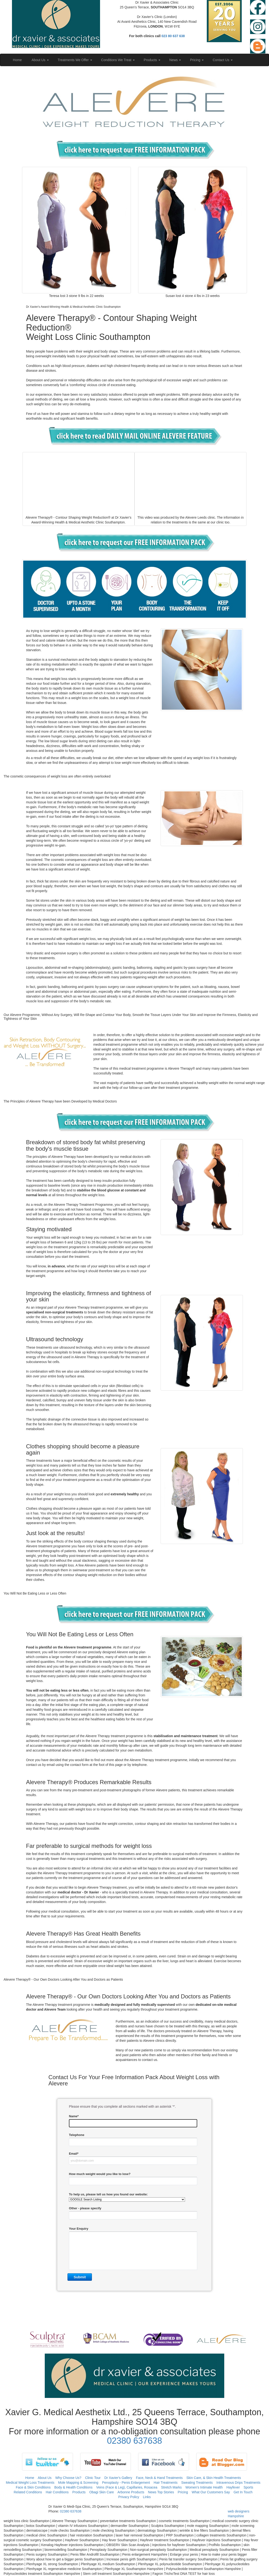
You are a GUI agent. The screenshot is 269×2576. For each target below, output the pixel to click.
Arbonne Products (131, 2492)
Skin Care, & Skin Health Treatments (213, 2478)
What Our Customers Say (211, 2492)
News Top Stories (161, 2492)
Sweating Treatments (197, 2482)
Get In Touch (243, 2492)
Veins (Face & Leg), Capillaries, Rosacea (126, 2487)
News (174, 60)
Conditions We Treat (117, 60)
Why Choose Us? (68, 2478)
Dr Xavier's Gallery (118, 2478)
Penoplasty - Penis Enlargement (126, 2482)
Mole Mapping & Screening (78, 2482)
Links (147, 2497)
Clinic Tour (93, 2478)
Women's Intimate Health (204, 2487)
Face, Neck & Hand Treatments (159, 2478)
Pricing (195, 60)
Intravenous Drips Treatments (238, 2482)
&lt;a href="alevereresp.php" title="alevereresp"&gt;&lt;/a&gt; (134, 2204)
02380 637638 (134, 2441)
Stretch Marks (171, 2487)
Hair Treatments (166, 2482)
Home (17, 60)
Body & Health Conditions (73, 2487)
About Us (39, 60)
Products (151, 60)
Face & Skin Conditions (33, 2487)
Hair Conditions (57, 2492)
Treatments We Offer (74, 60)
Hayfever (233, 2487)
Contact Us (222, 60)
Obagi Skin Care (101, 2492)
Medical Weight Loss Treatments (30, 2482)
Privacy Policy (128, 2497)
